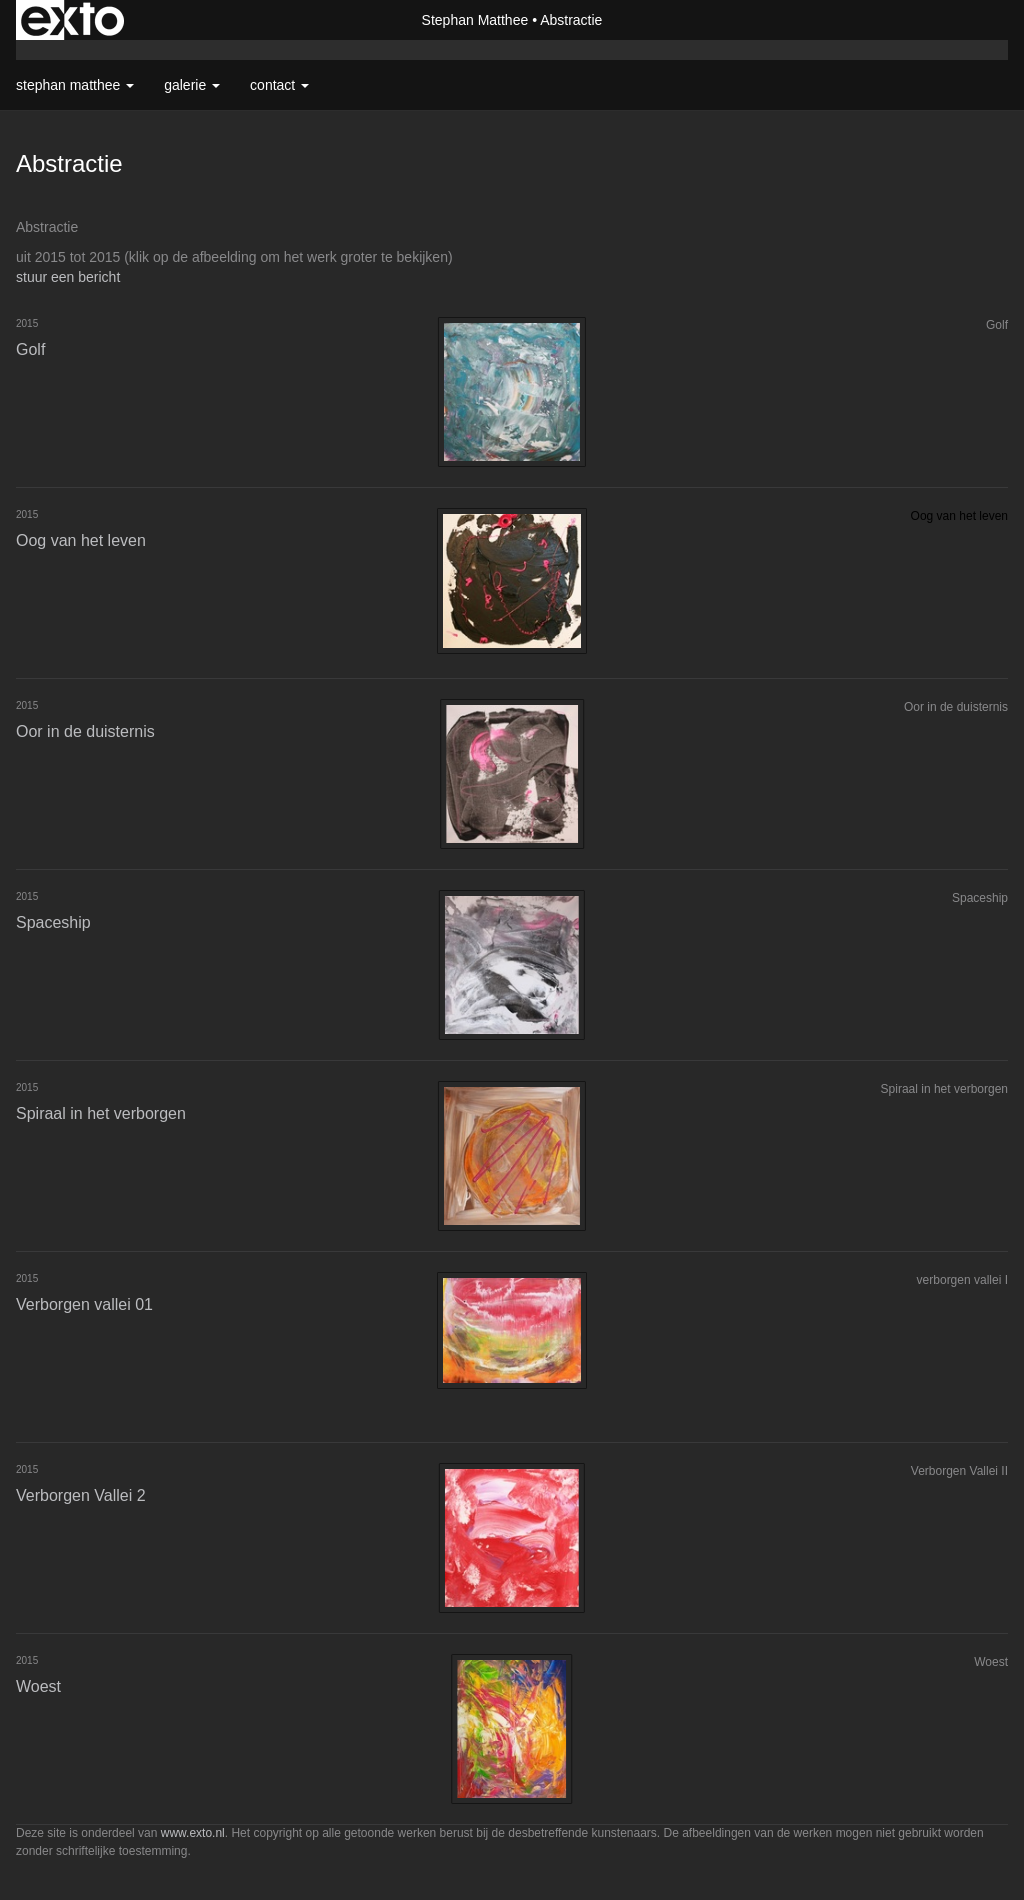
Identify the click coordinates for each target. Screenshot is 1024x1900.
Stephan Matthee (475, 20)
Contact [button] (279, 85)
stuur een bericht (68, 277)
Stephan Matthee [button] (75, 85)
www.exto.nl (193, 1833)
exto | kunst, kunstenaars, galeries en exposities (72, 20)
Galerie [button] (192, 85)
